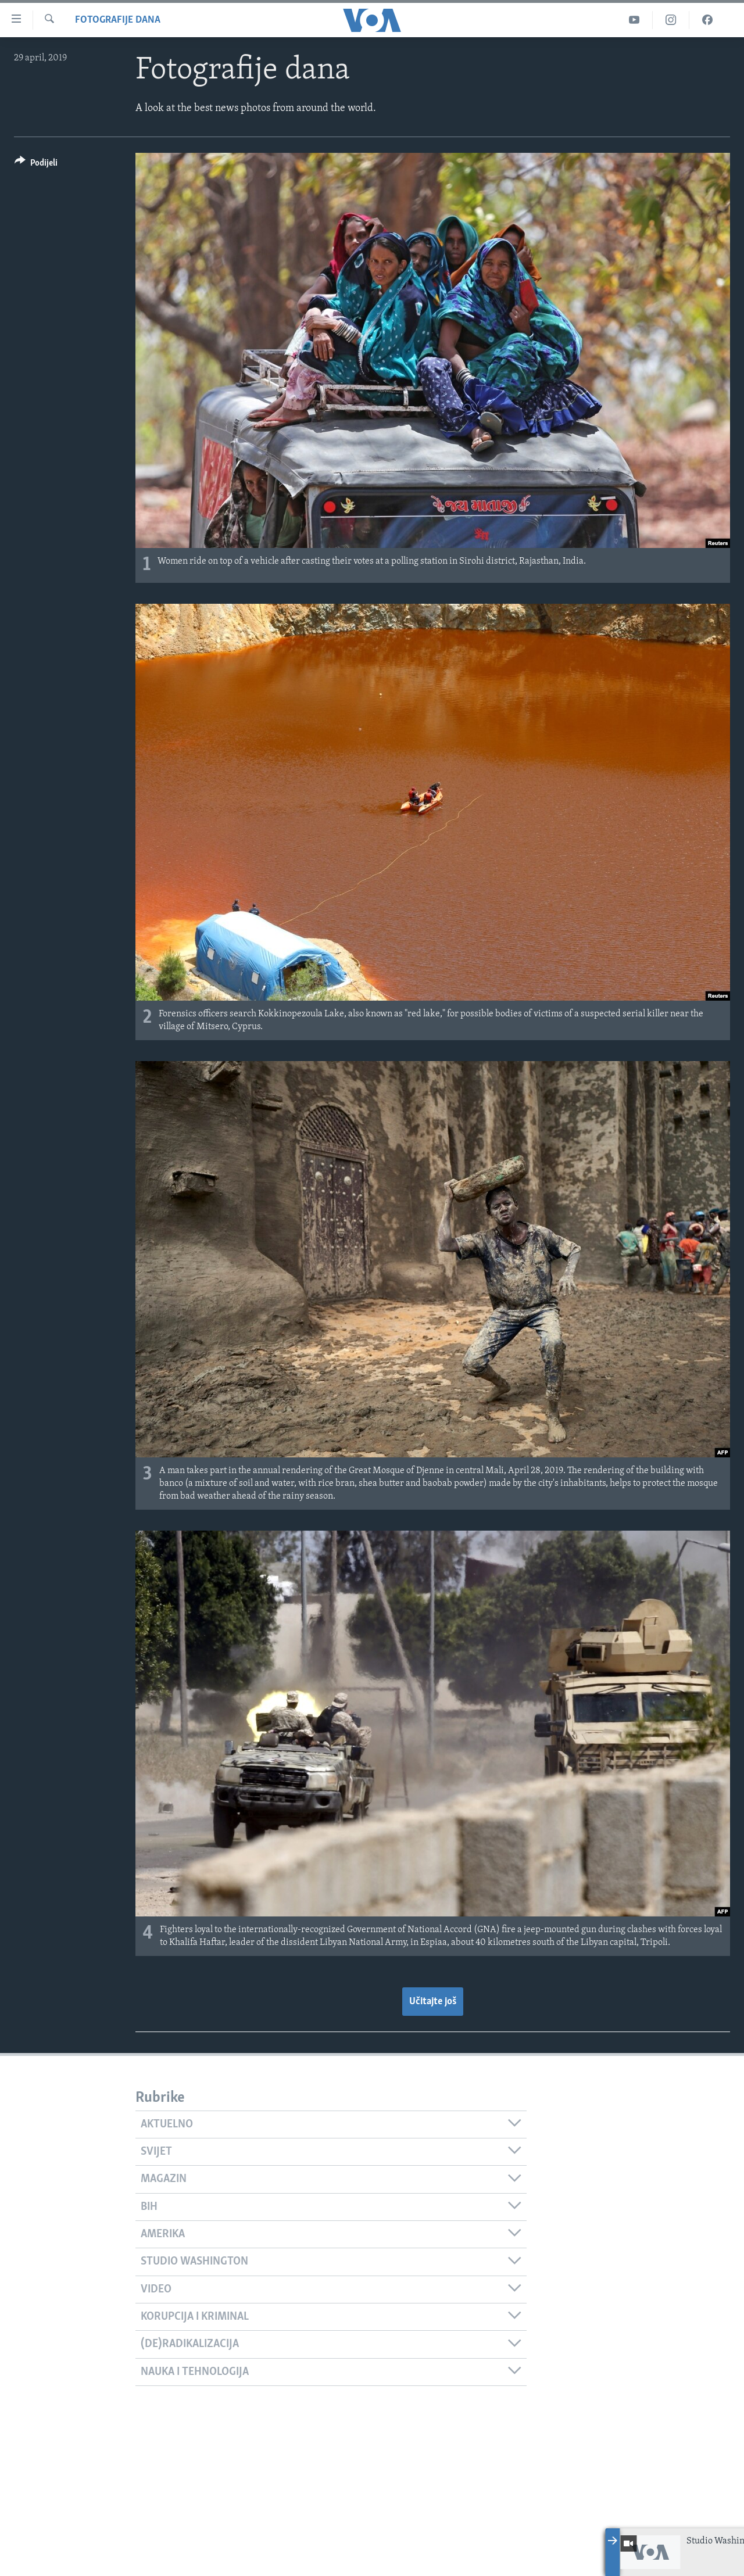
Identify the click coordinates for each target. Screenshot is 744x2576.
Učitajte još (432, 2001)
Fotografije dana (117, 20)
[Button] (36, 165)
